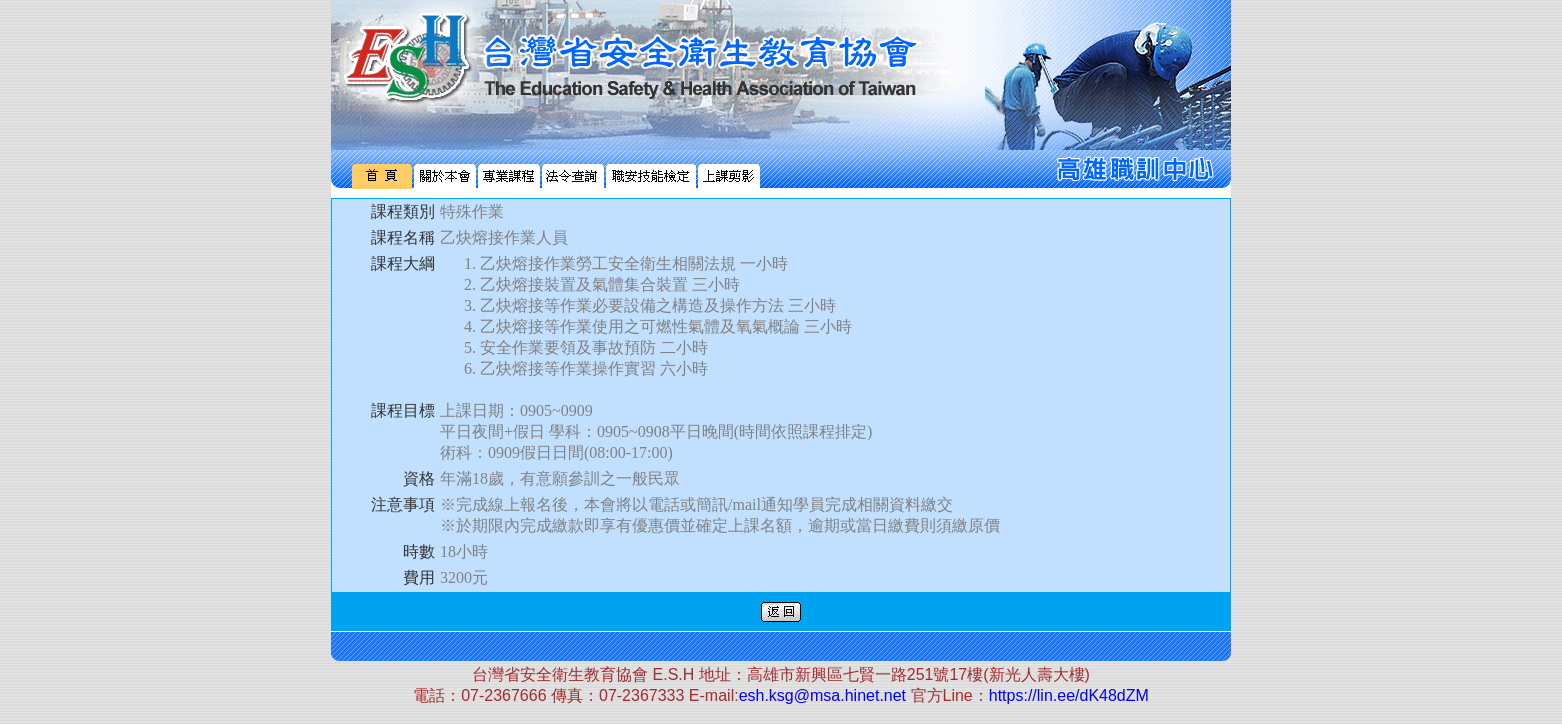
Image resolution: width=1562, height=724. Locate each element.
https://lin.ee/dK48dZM (1069, 695)
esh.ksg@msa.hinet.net (822, 695)
